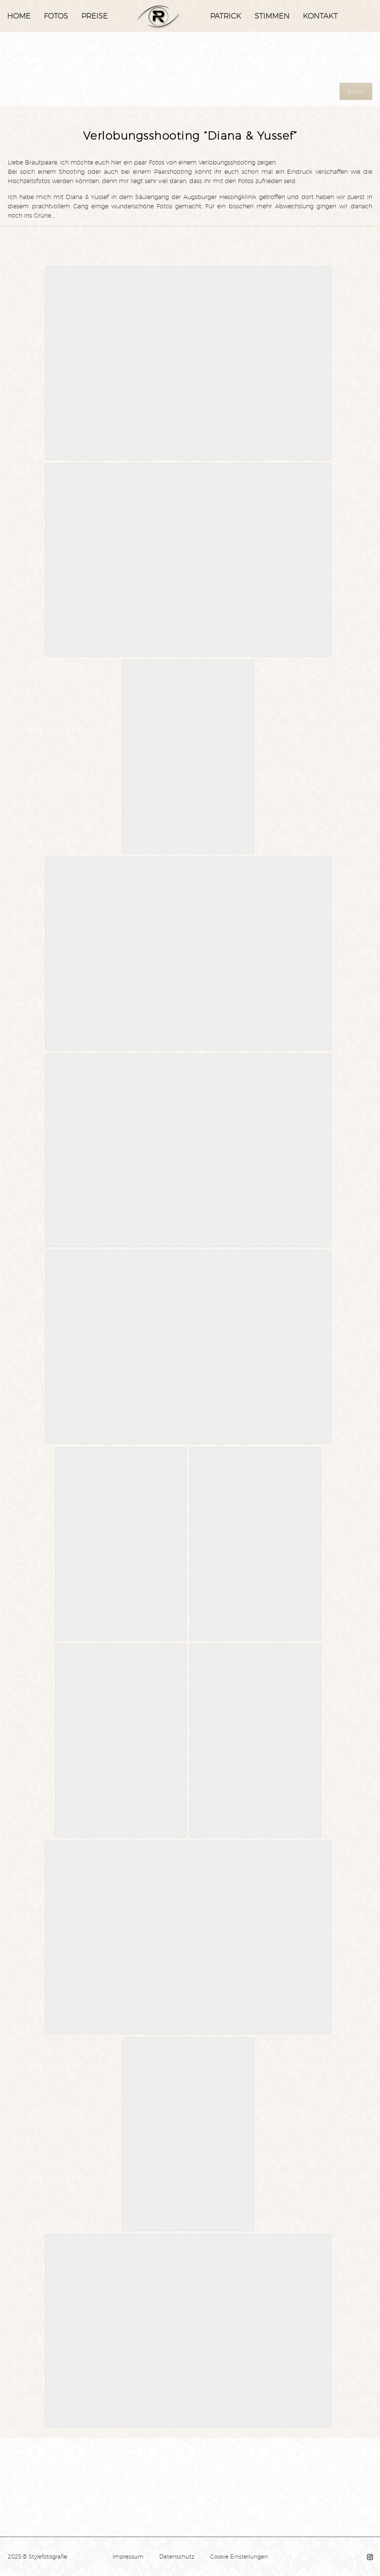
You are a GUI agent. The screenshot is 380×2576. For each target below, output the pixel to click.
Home (18, 16)
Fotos (56, 16)
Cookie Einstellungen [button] (239, 2557)
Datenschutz (176, 2557)
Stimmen (272, 16)
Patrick (225, 16)
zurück (355, 91)
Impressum (128, 2557)
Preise (94, 16)
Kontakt (320, 16)
